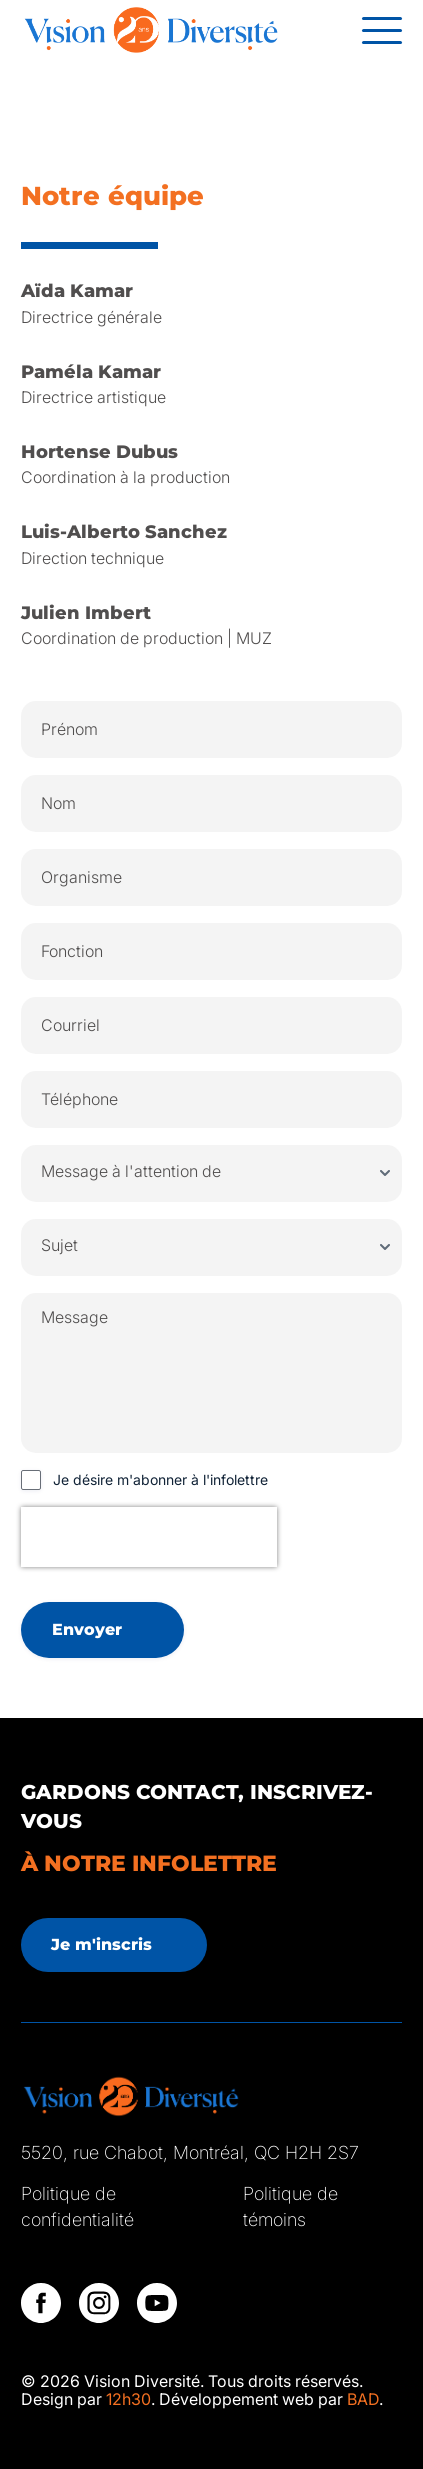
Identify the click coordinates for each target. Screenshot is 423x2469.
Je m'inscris (101, 1944)
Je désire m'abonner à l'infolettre (160, 1479)
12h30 (128, 2399)
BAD (363, 2399)
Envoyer (87, 1629)
